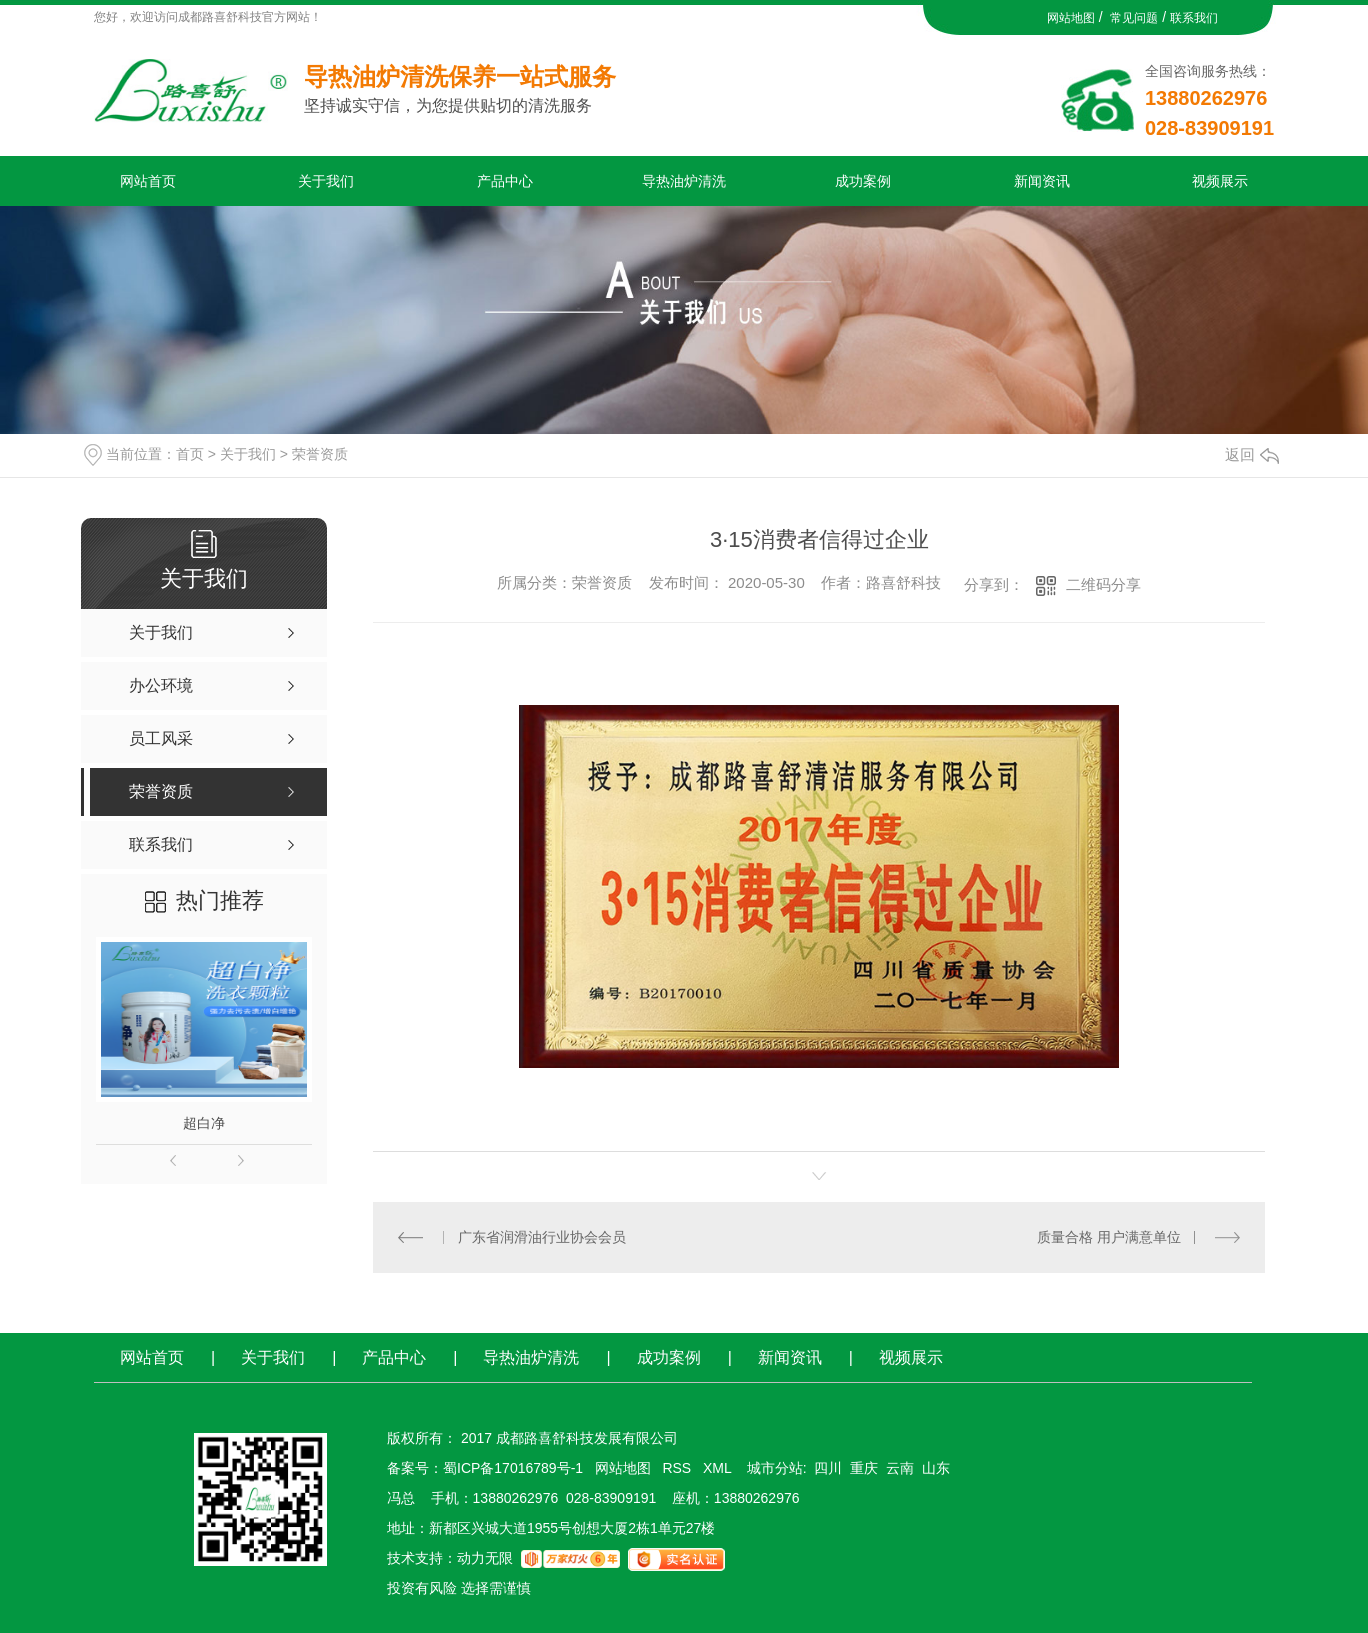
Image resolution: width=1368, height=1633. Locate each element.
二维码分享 (1103, 584)
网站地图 (1071, 18)
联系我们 (1194, 18)
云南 (900, 1468)
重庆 (864, 1468)
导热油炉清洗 (684, 181)
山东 (936, 1468)
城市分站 (775, 1468)
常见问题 (1134, 18)
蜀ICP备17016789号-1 (513, 1468)
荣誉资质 (320, 454)
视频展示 (1220, 181)
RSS (678, 1468)
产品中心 (505, 181)
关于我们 (326, 181)
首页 (190, 454)
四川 (828, 1468)
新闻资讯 (1042, 181)
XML (719, 1468)
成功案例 (863, 181)
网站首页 (148, 181)
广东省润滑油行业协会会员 (542, 1237)
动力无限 (485, 1558)
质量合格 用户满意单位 (1109, 1237)
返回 (1252, 454)
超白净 (204, 1123)
